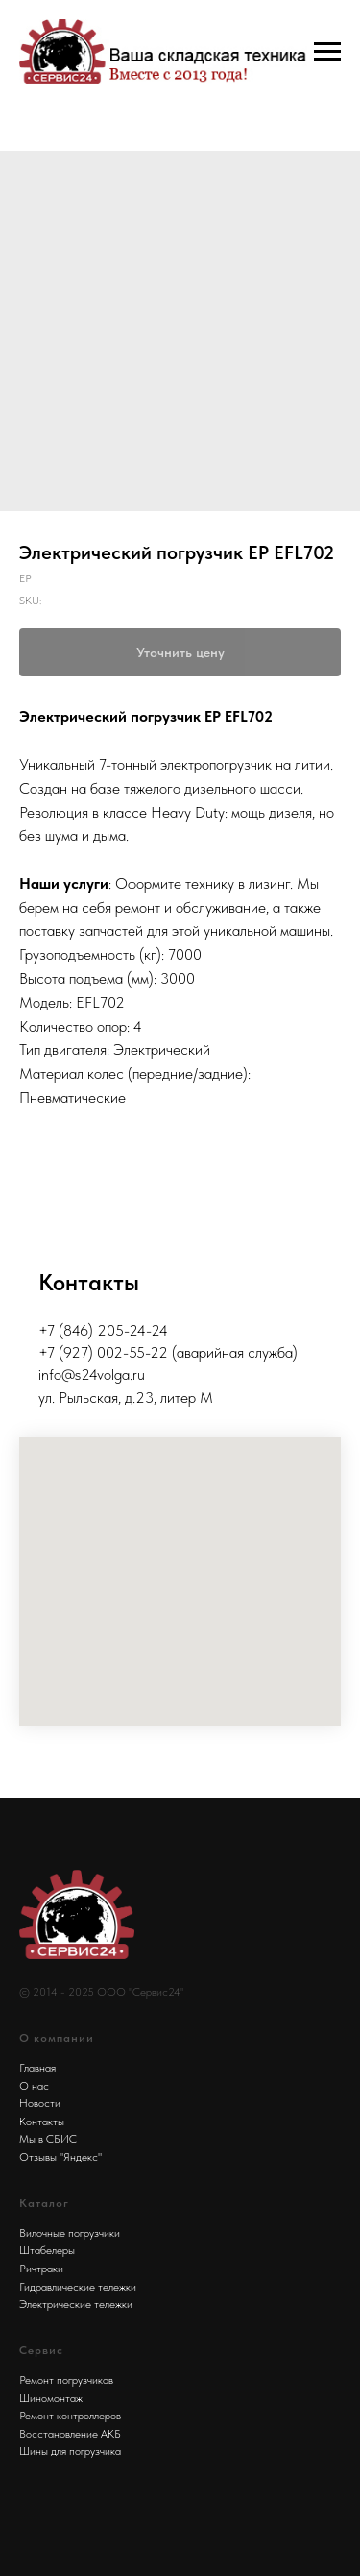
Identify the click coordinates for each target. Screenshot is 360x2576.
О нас (34, 2086)
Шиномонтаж (51, 2398)
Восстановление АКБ (70, 2434)
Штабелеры (47, 2250)
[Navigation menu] (327, 51)
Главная (37, 2067)
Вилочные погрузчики (69, 2233)
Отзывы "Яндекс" (60, 2157)
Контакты (41, 2121)
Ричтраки (41, 2268)
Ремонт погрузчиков (66, 2380)
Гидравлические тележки (77, 2287)
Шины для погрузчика (70, 2451)
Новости (39, 2103)
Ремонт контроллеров (70, 2415)
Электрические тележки (75, 2304)
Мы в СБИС (48, 2139)
